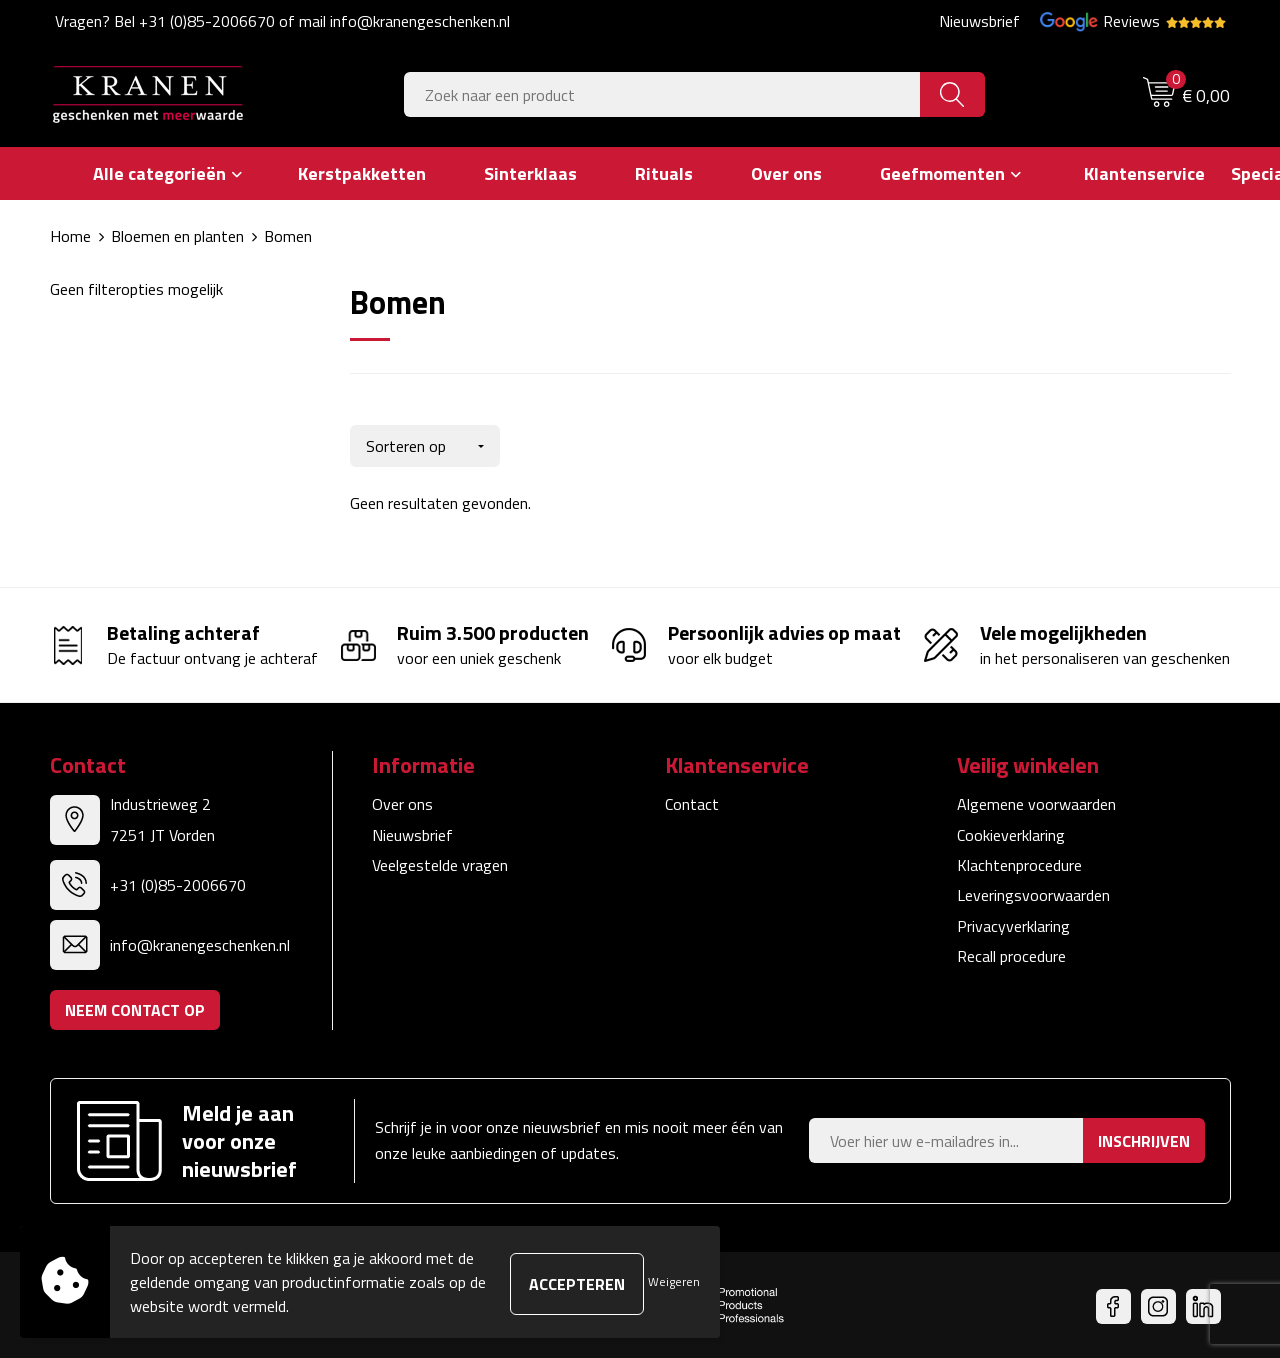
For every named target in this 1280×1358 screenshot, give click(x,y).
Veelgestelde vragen (440, 861)
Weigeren (674, 1281)
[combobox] (662, 94)
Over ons (402, 800)
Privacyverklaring (1013, 922)
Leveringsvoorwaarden (1033, 891)
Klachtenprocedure (1019, 861)
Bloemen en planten (177, 236)
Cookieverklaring (1011, 830)
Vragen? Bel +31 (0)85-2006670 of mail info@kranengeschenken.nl (282, 21)
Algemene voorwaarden (1036, 800)
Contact (692, 800)
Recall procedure (1011, 952)
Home (70, 236)
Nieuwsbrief (979, 21)
